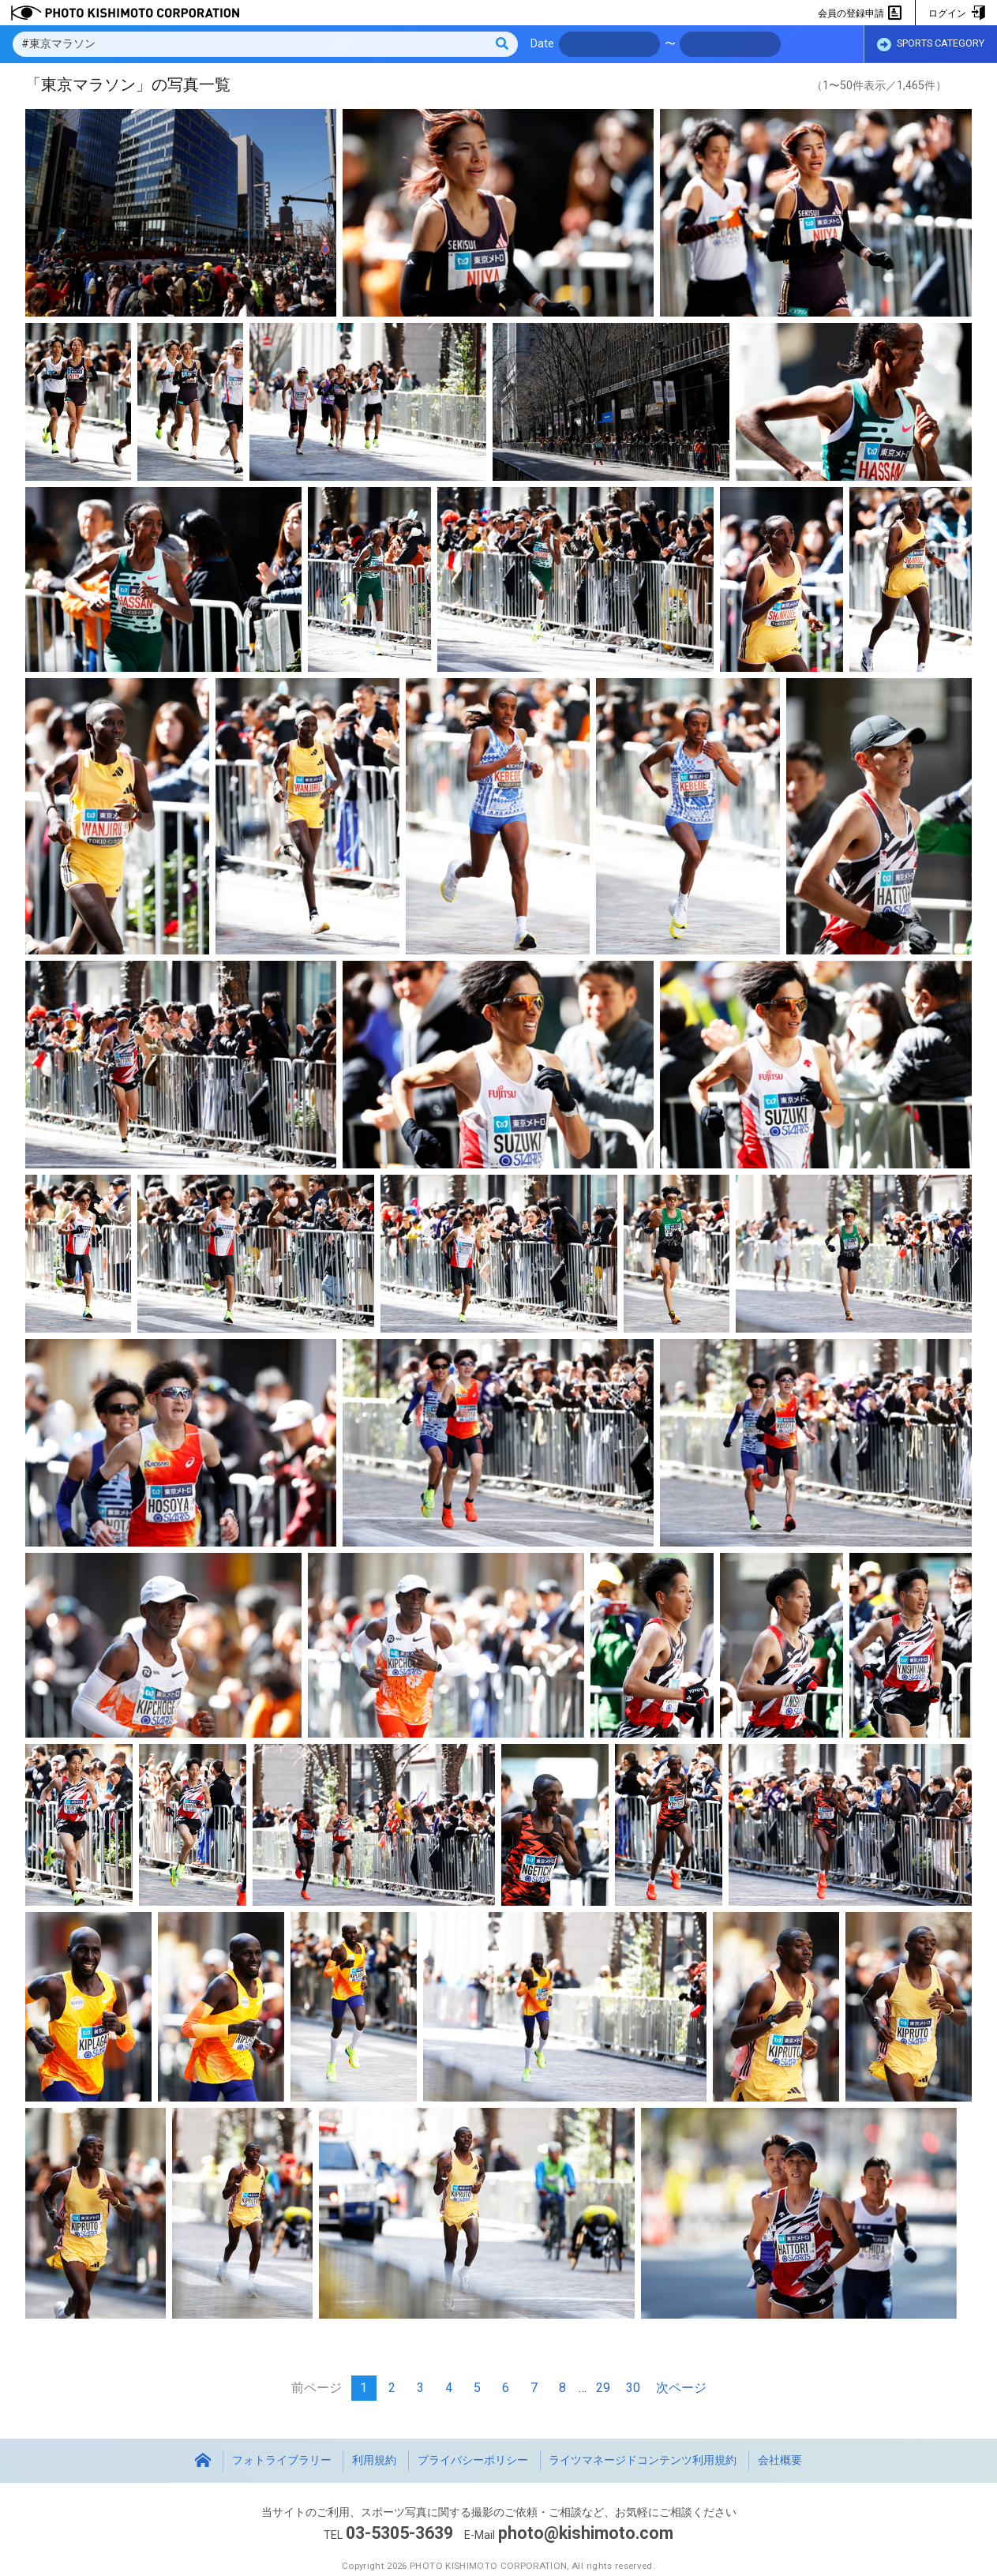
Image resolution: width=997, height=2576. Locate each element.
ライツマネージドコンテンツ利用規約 (643, 2460)
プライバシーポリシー (473, 2460)
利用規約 (374, 2460)
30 (633, 2387)
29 (603, 2387)
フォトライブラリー (282, 2460)
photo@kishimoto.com (585, 2533)
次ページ (681, 2387)
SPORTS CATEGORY (930, 45)
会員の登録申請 (860, 13)
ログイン (956, 13)
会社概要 (780, 2460)
